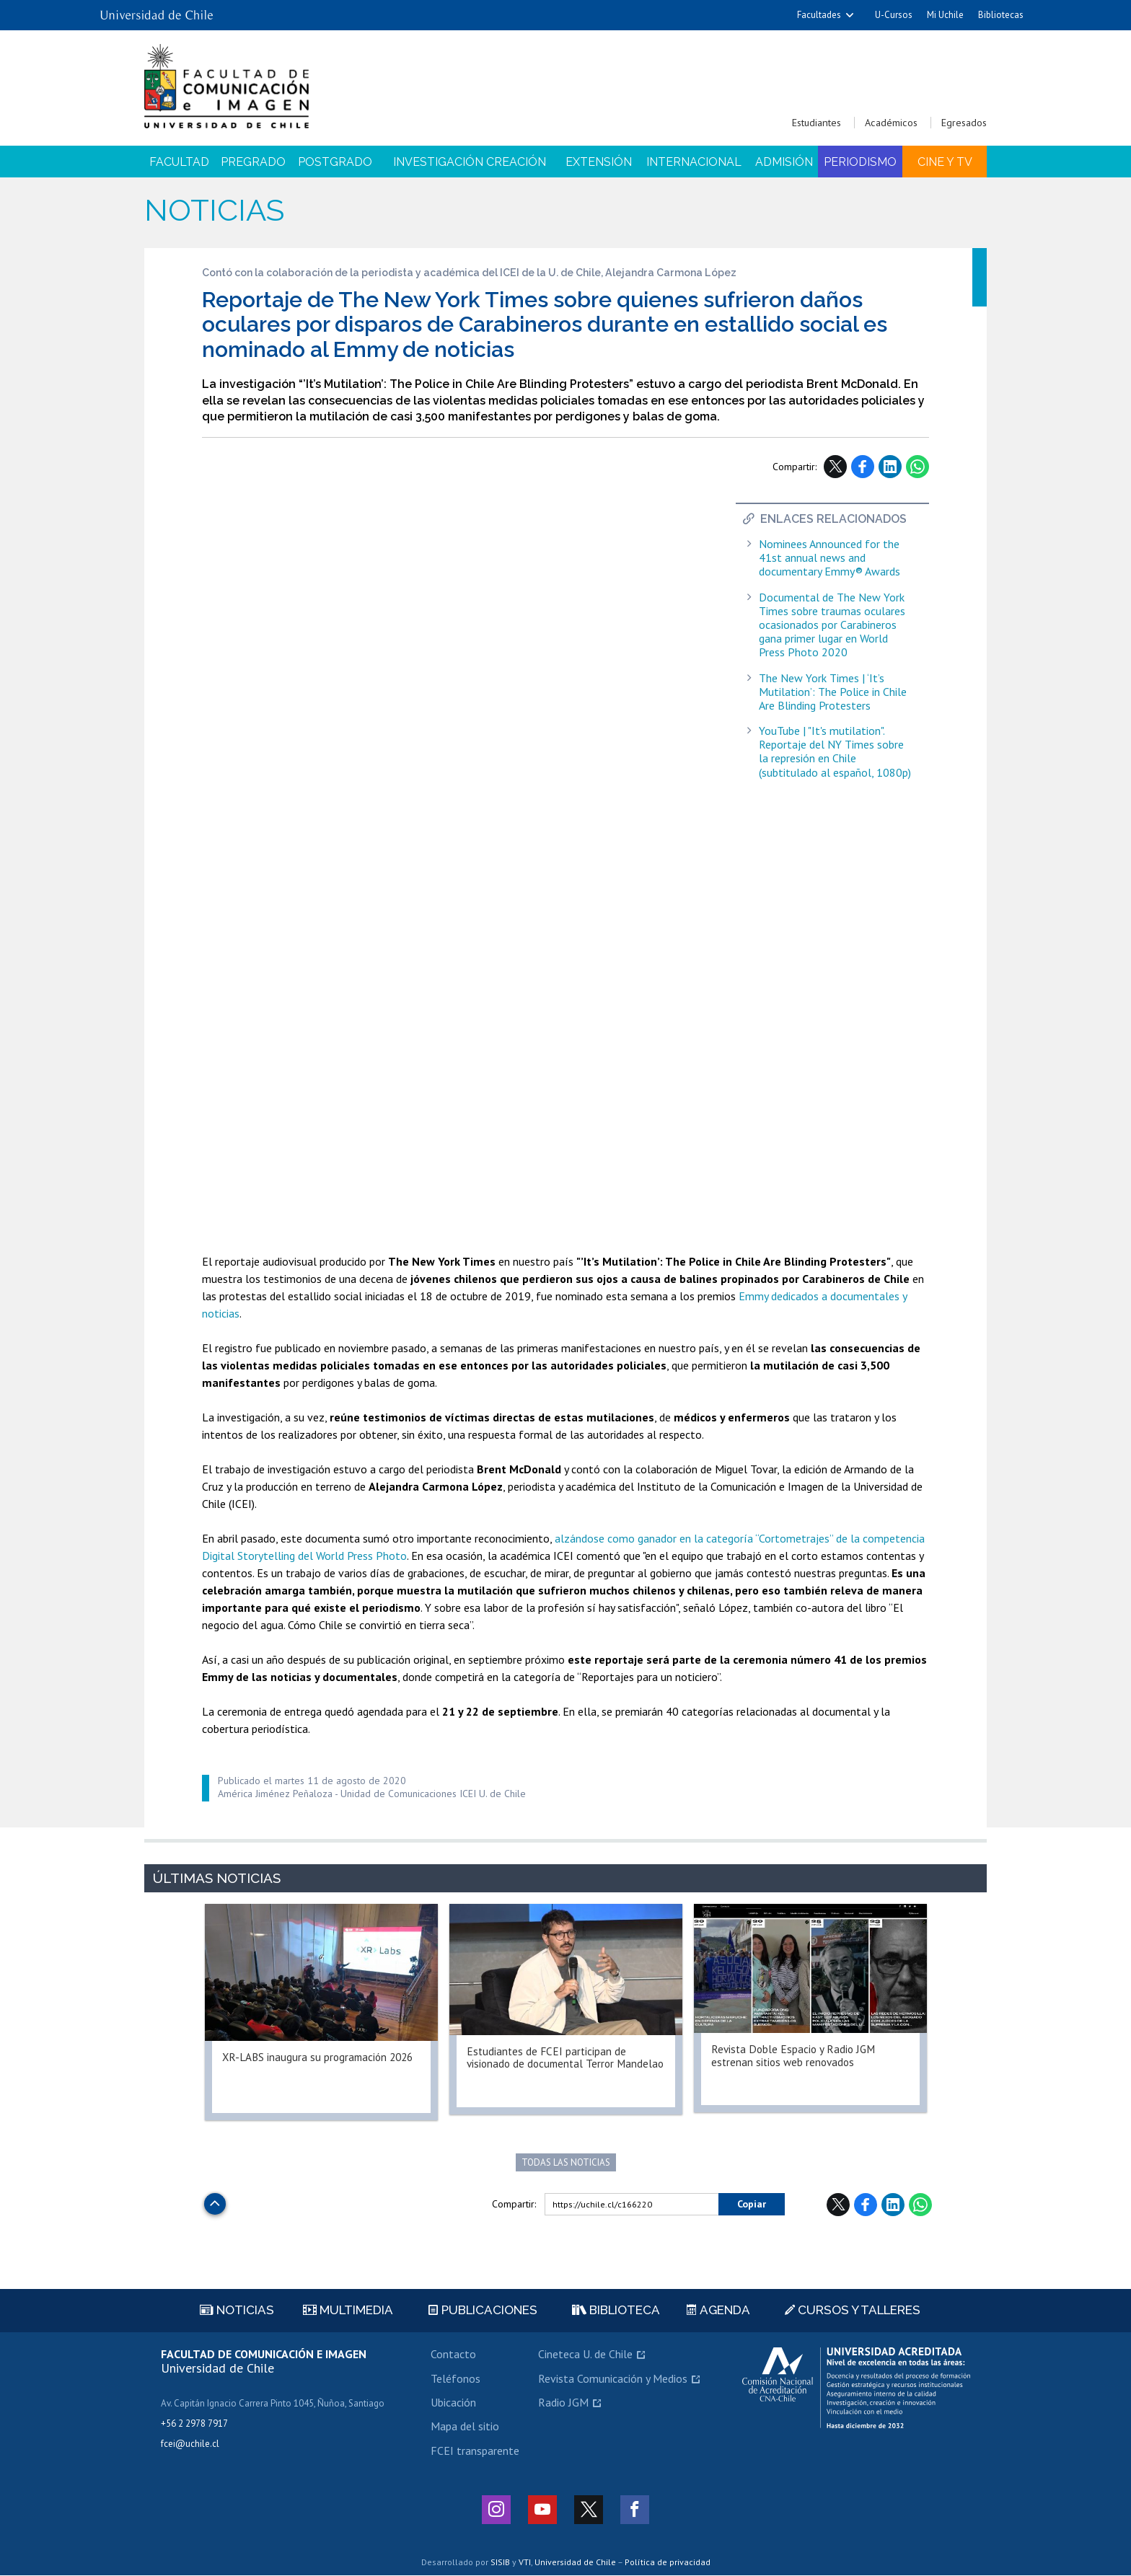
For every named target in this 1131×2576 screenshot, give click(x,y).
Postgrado (335, 162)
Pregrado (253, 162)
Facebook (862, 466)
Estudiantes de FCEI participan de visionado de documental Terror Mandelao (548, 2065)
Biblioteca (616, 2310)
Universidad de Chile (575, 2562)
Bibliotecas (1001, 15)
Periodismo (860, 162)
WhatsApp (917, 466)
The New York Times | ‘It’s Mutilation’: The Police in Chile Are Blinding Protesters (833, 692)
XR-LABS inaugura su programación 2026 (321, 2057)
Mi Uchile (945, 15)
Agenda (718, 2310)
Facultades (819, 15)
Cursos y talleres (852, 2310)
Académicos (891, 122)
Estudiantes (816, 122)
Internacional (693, 162)
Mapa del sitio (465, 2427)
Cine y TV (944, 162)
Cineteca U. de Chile (585, 2354)
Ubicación (453, 2403)
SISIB (500, 2562)
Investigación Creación (469, 162)
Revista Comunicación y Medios (612, 2378)
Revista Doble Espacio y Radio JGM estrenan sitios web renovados (795, 2056)
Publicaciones (482, 2310)
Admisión (784, 162)
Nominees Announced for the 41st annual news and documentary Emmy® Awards (829, 557)
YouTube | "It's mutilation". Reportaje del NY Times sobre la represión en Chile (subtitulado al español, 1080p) (835, 752)
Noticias (214, 210)
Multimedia (348, 2310)
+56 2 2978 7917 (194, 2424)
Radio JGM (563, 2403)
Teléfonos (455, 2378)
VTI (525, 2562)
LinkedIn (890, 466)
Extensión (599, 162)
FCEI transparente (475, 2451)
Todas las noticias (566, 2162)
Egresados (964, 122)
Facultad (179, 162)
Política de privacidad (667, 2562)
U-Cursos (893, 15)
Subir (215, 2200)
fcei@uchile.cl (190, 2444)
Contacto (453, 2354)
